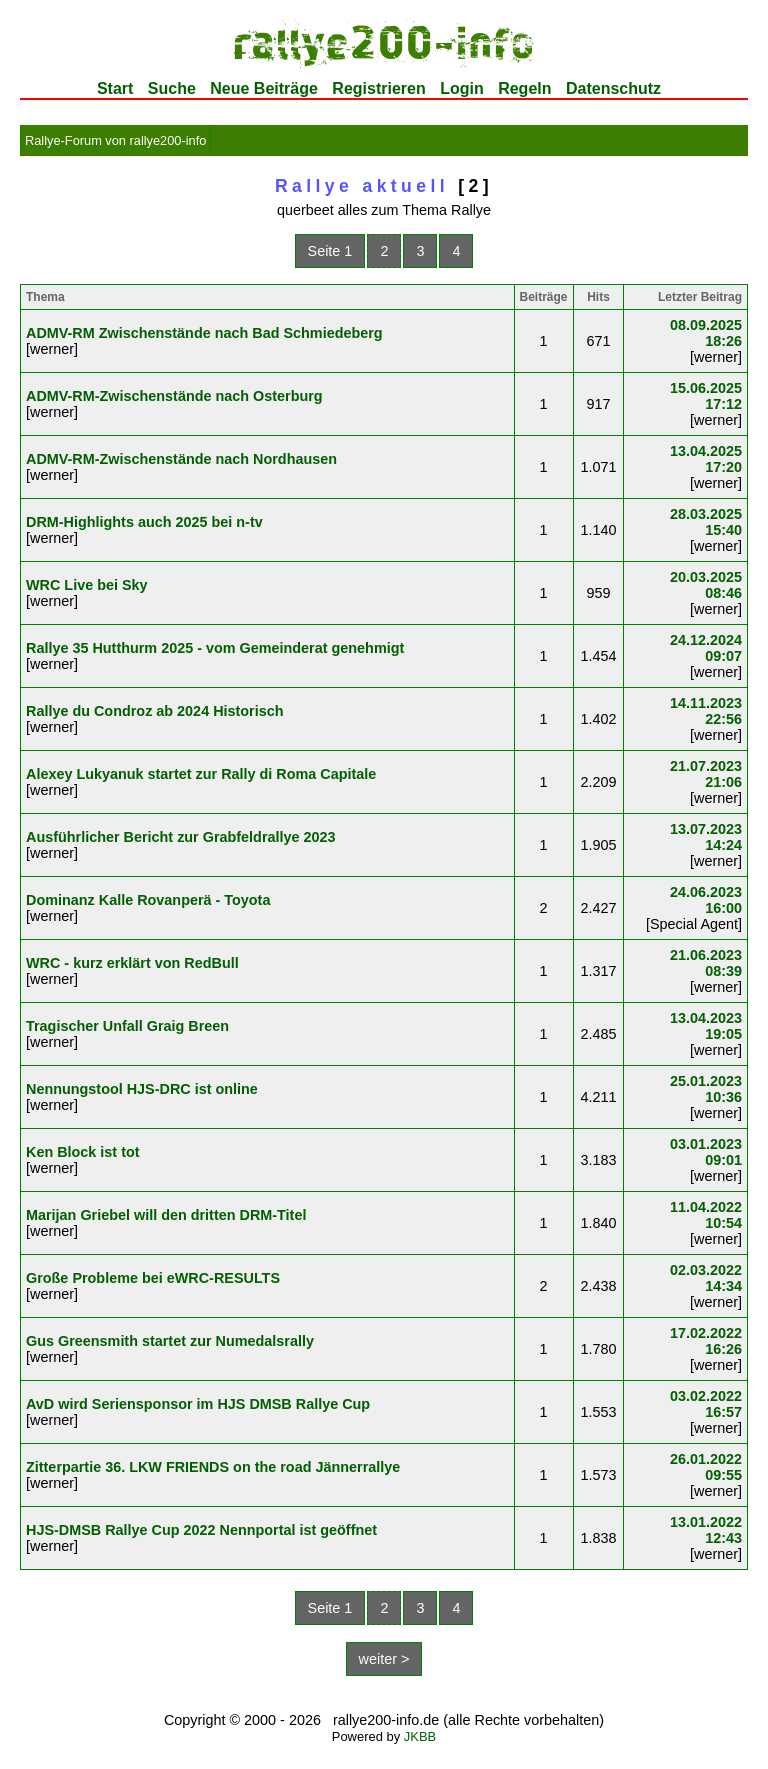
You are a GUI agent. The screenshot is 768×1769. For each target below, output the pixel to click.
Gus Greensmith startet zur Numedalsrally (170, 1341)
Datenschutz (613, 88)
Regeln (524, 88)
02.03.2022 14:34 (706, 1278)
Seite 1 (330, 251)
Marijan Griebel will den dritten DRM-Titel (166, 1215)
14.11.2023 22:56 (706, 711)
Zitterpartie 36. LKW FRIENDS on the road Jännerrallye (213, 1467)
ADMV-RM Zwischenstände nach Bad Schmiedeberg (204, 333)
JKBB (420, 1736)
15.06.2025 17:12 (706, 396)
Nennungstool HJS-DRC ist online (142, 1089)
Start (115, 88)
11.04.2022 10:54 (706, 1215)
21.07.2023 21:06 (706, 774)
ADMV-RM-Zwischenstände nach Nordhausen (181, 459)
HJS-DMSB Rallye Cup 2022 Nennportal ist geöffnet (201, 1530)
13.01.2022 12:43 (706, 1530)
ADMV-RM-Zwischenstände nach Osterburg (174, 396)
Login (462, 88)
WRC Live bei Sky (87, 585)
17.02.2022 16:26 (706, 1341)
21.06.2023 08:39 (706, 963)
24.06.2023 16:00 (706, 900)
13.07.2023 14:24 (706, 837)
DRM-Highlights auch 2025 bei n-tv (144, 522)
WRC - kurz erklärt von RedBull (132, 963)
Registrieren (378, 88)
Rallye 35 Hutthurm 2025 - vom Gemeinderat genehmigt (215, 648)
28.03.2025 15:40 (706, 522)
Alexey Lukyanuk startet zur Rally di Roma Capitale (201, 774)
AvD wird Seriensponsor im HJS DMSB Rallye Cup (198, 1404)
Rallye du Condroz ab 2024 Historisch (155, 711)
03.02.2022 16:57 (706, 1404)
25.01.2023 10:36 (706, 1089)
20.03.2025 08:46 (706, 585)
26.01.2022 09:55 (706, 1467)
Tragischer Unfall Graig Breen (127, 1026)
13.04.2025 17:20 (706, 459)
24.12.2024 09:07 (706, 648)
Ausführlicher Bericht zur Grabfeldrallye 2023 (181, 837)
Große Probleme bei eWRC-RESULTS (153, 1278)
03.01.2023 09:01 (706, 1152)
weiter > (384, 1659)
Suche (172, 88)
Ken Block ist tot (83, 1152)
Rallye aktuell (362, 186)
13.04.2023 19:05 (706, 1026)
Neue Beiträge (264, 88)
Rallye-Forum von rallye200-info (115, 140)
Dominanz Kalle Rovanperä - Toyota (148, 900)
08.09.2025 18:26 (706, 333)
